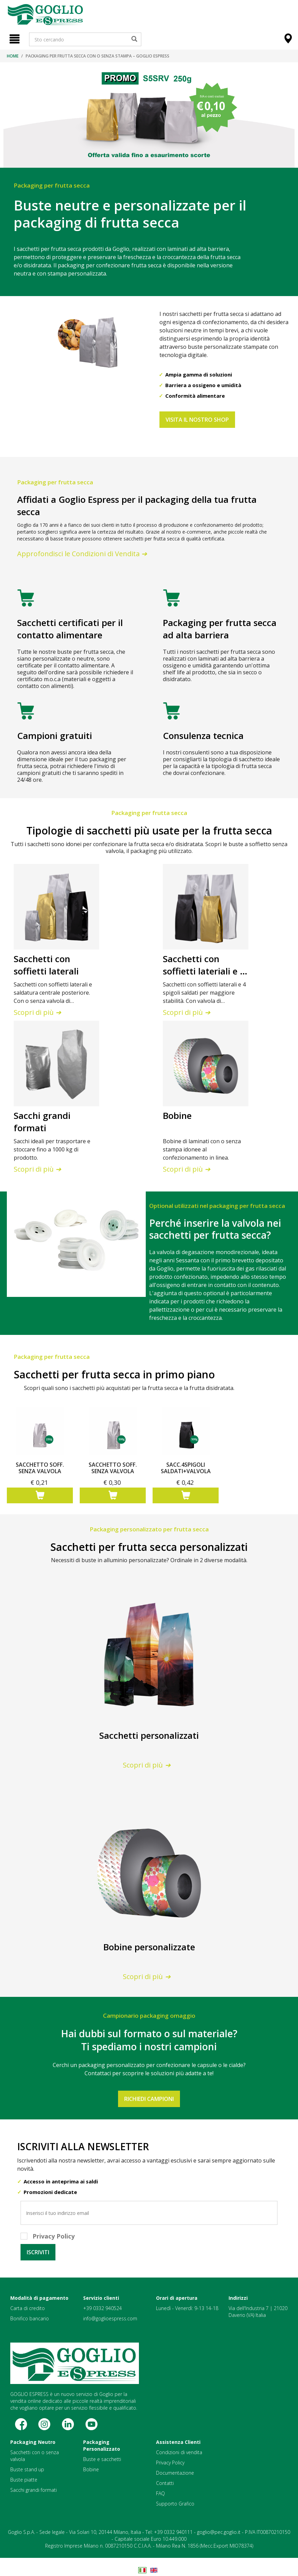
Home (12, 56)
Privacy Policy (170, 2462)
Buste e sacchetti (102, 2459)
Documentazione (175, 2473)
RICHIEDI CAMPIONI (149, 2099)
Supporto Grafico (175, 2503)
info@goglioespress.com (110, 2318)
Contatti (165, 2483)
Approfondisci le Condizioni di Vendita (82, 553)
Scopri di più (38, 1012)
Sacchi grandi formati (33, 2490)
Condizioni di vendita (179, 2452)
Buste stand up (27, 2469)
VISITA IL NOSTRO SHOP (197, 419)
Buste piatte (23, 2479)
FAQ (160, 2493)
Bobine (91, 2469)
